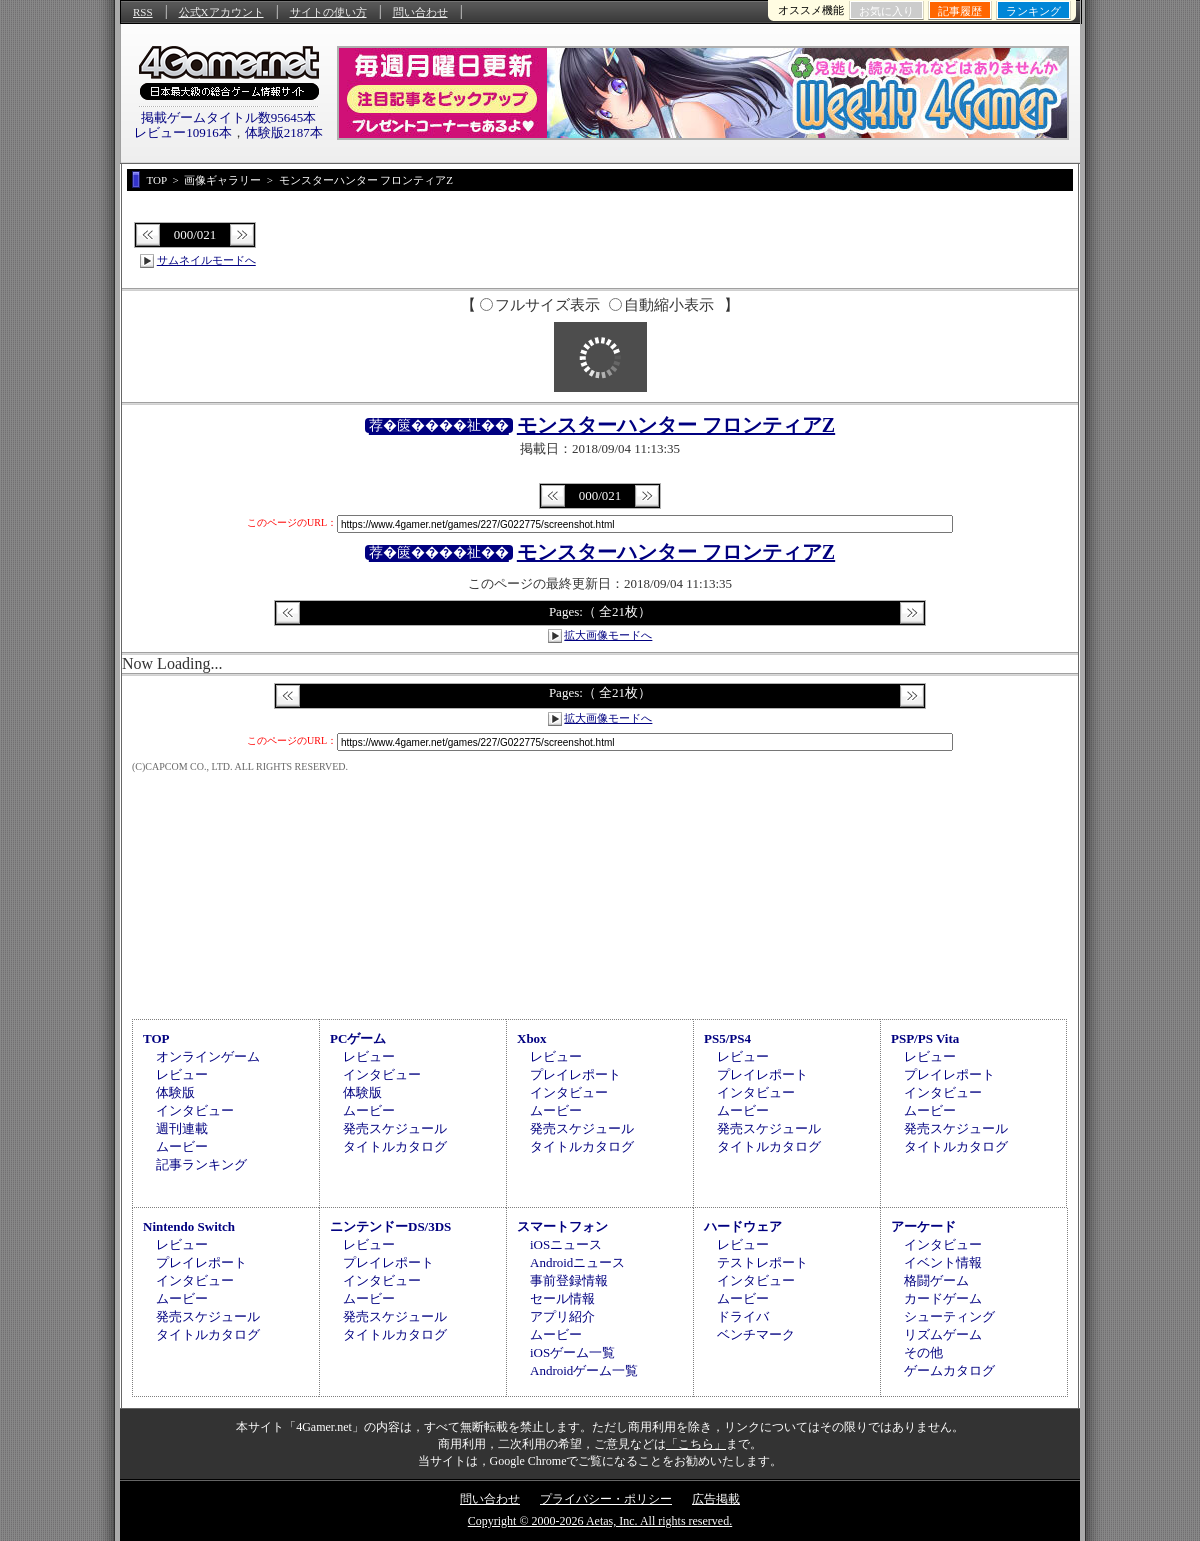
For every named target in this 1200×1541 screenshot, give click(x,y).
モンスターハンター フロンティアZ (676, 425)
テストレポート (762, 1262)
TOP (156, 1038)
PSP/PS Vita (925, 1038)
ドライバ (743, 1316)
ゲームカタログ (949, 1370)
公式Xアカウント (221, 12)
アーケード (923, 1226)
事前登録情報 (569, 1280)
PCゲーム (358, 1038)
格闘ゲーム (936, 1280)
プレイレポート (575, 1074)
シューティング (949, 1316)
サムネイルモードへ (206, 260)
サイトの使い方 (328, 12)
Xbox (532, 1038)
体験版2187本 (284, 132)
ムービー (182, 1146)
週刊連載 (182, 1128)
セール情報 (562, 1298)
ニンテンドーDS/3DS (390, 1226)
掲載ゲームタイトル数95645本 (229, 117)
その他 (923, 1352)
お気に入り (886, 11)
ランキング (1033, 11)
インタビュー (195, 1110)
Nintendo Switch (189, 1226)
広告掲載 (716, 1499)
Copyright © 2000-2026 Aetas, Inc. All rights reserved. (600, 1521)
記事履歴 (960, 11)
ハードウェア (743, 1226)
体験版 (175, 1092)
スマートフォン (562, 1226)
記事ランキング (201, 1164)
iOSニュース (566, 1244)
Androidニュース (577, 1262)
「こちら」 (696, 1444)
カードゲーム (943, 1298)
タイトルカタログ (395, 1146)
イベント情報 (943, 1262)
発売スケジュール (395, 1128)
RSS (143, 12)
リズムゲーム (943, 1334)
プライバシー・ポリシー (606, 1499)
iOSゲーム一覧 (572, 1352)
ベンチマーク (756, 1334)
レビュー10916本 (183, 132)
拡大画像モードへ (608, 635)
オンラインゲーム (208, 1056)
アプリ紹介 (562, 1316)
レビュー (182, 1074)
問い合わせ (420, 12)
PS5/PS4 (727, 1038)
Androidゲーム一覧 (584, 1370)
